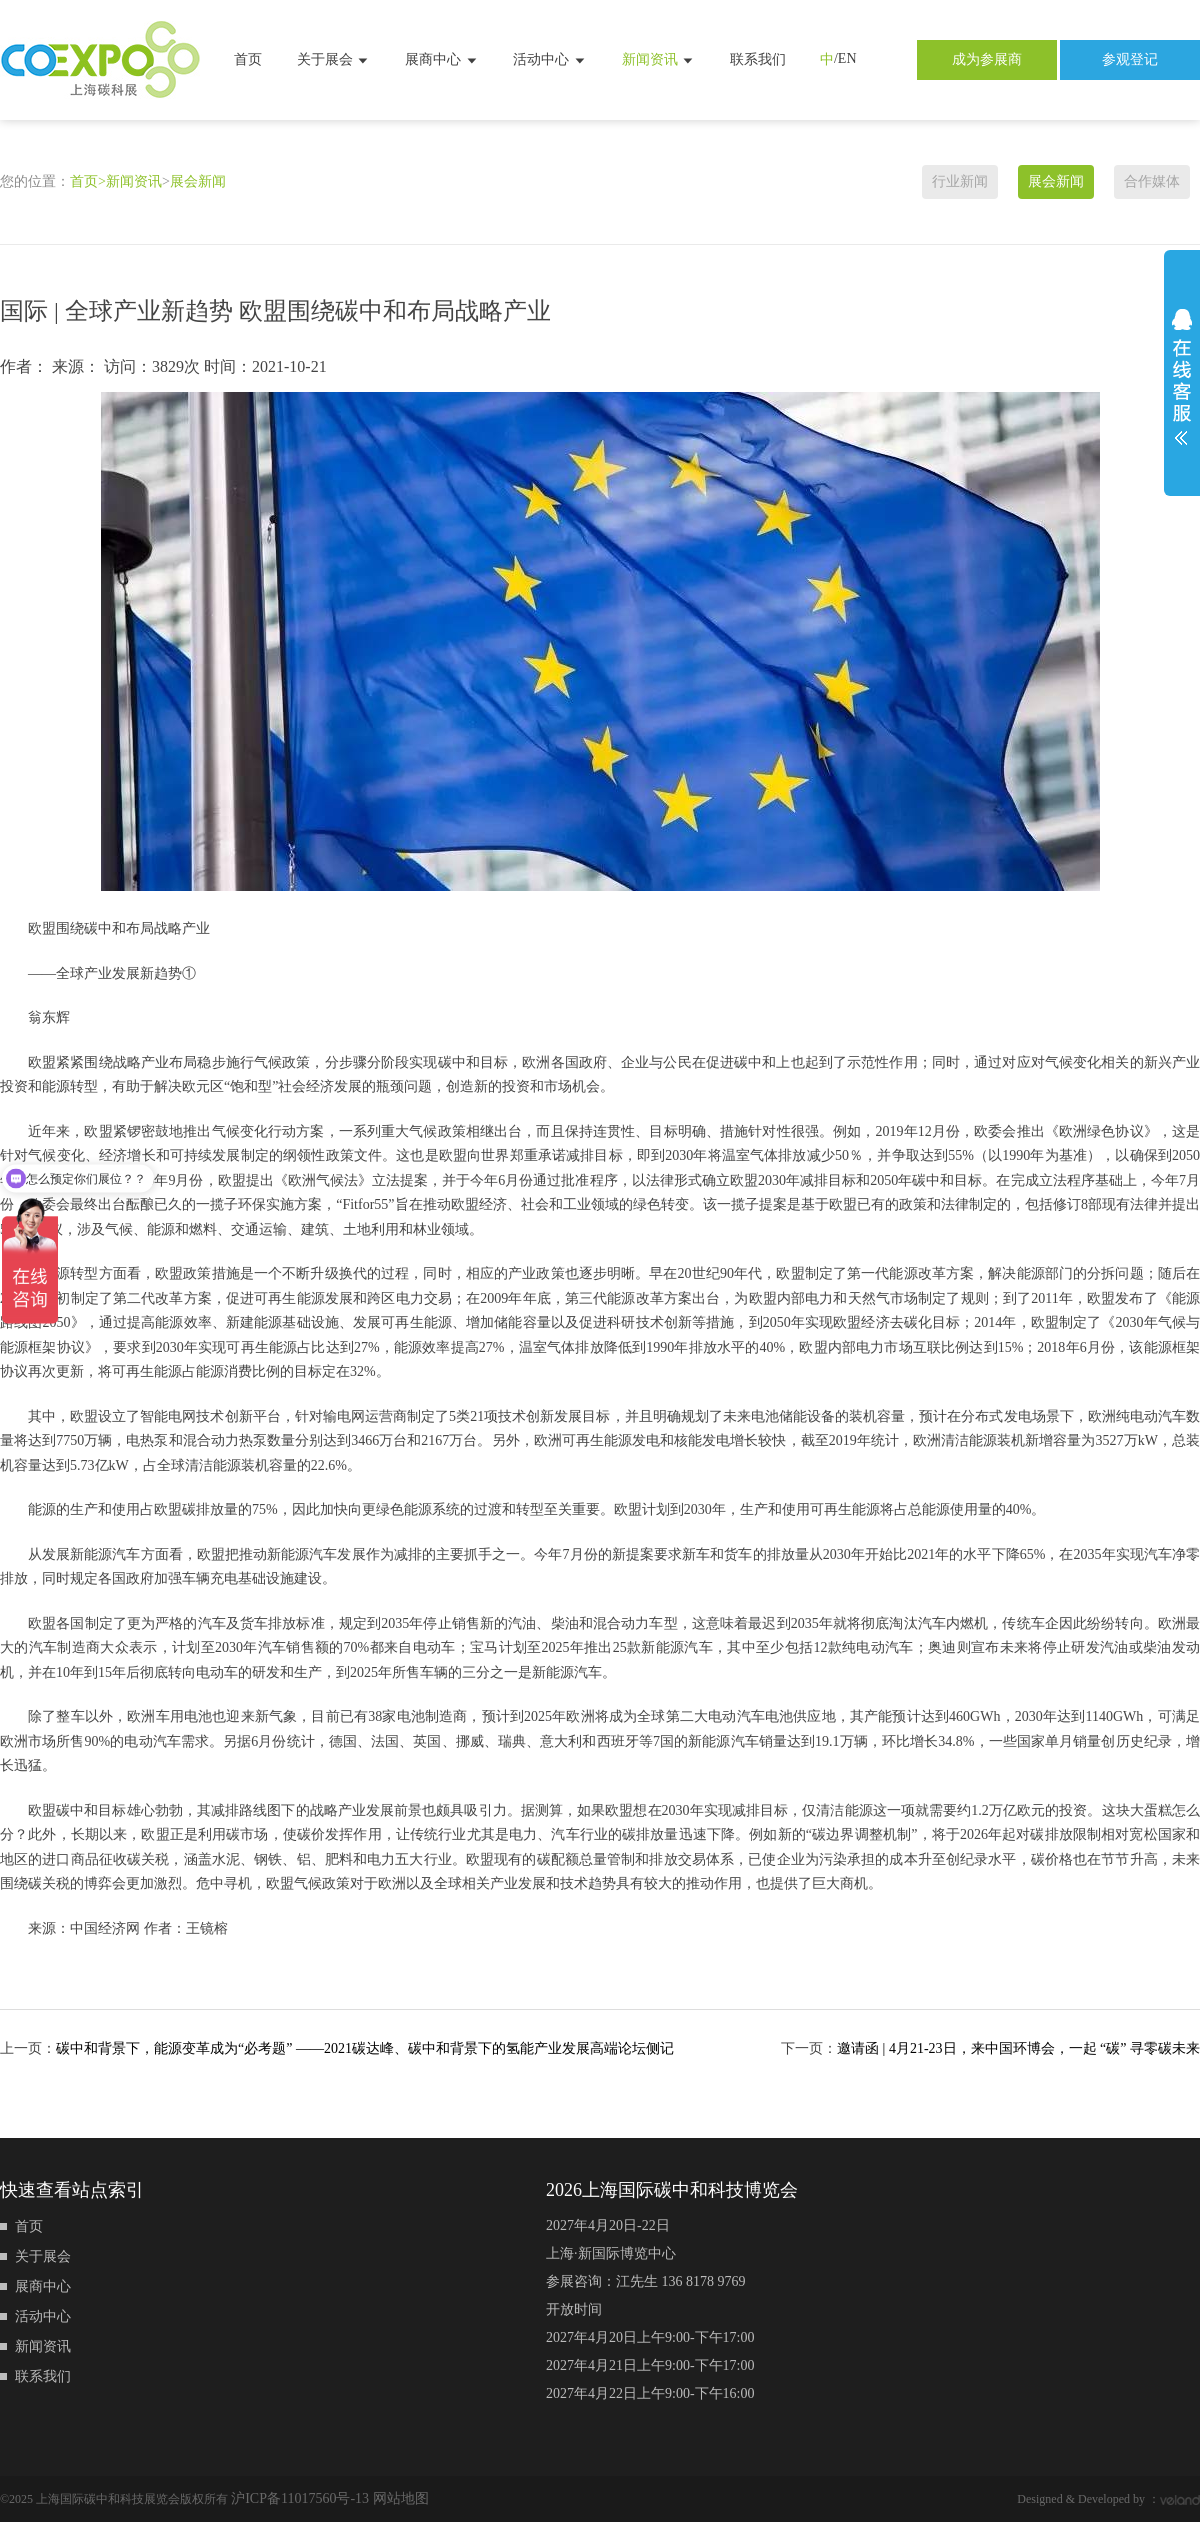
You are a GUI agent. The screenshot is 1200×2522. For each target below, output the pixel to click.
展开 (1182, 377)
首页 (248, 59)
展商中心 (442, 60)
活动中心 (550, 60)
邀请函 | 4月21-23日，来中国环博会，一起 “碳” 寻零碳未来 (1018, 2048)
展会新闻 (198, 181)
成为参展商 (987, 59)
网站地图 (401, 2498)
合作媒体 (1152, 181)
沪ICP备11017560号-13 (301, 2498)
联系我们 (758, 59)
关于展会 (334, 60)
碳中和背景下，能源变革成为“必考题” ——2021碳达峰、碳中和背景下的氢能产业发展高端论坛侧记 (365, 2048)
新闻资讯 (659, 60)
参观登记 (1130, 59)
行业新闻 (960, 181)
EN (847, 58)
